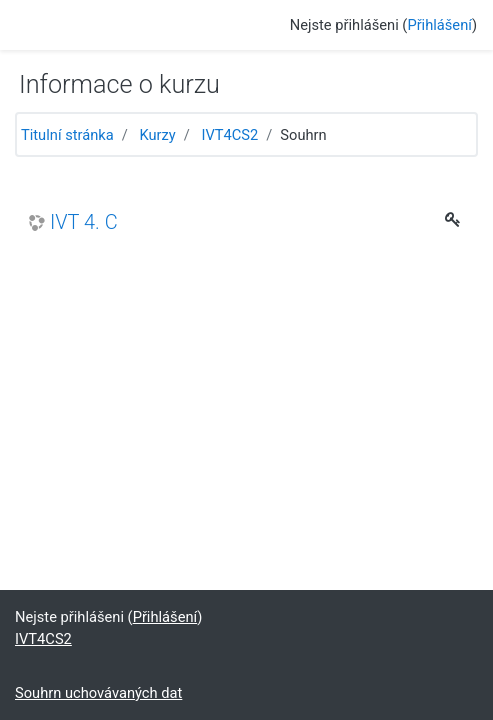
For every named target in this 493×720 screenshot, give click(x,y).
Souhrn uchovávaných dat (98, 693)
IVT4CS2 (229, 135)
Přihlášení (439, 25)
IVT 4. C (84, 222)
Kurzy (157, 135)
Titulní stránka (67, 135)
